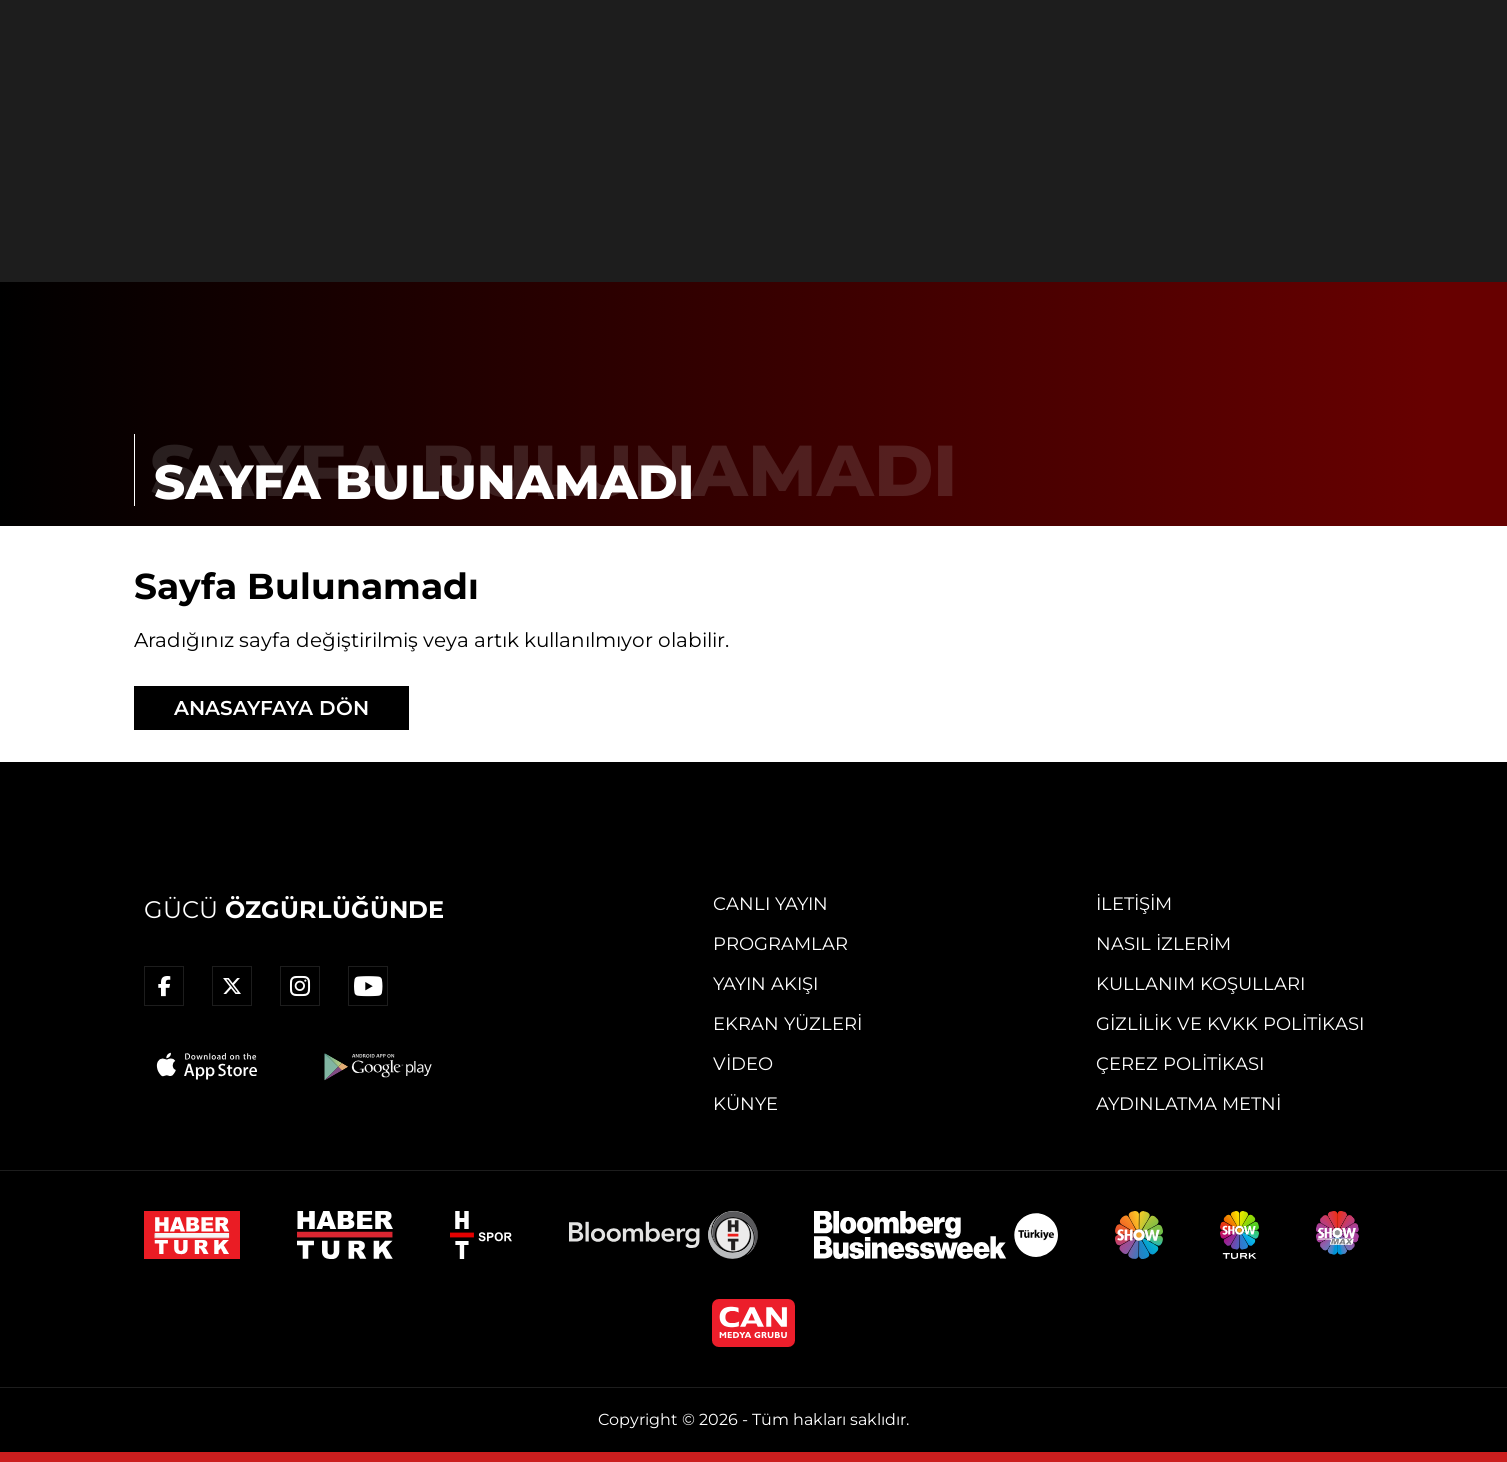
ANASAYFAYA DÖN (271, 708)
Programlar (780, 944)
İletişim (1134, 904)
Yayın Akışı (765, 984)
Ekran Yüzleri (787, 1024)
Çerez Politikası (1180, 1064)
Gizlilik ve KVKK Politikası (1230, 1024)
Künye (745, 1104)
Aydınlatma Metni (1188, 1104)
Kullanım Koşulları (1200, 984)
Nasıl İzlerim (1163, 944)
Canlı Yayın (770, 904)
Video (743, 1064)
